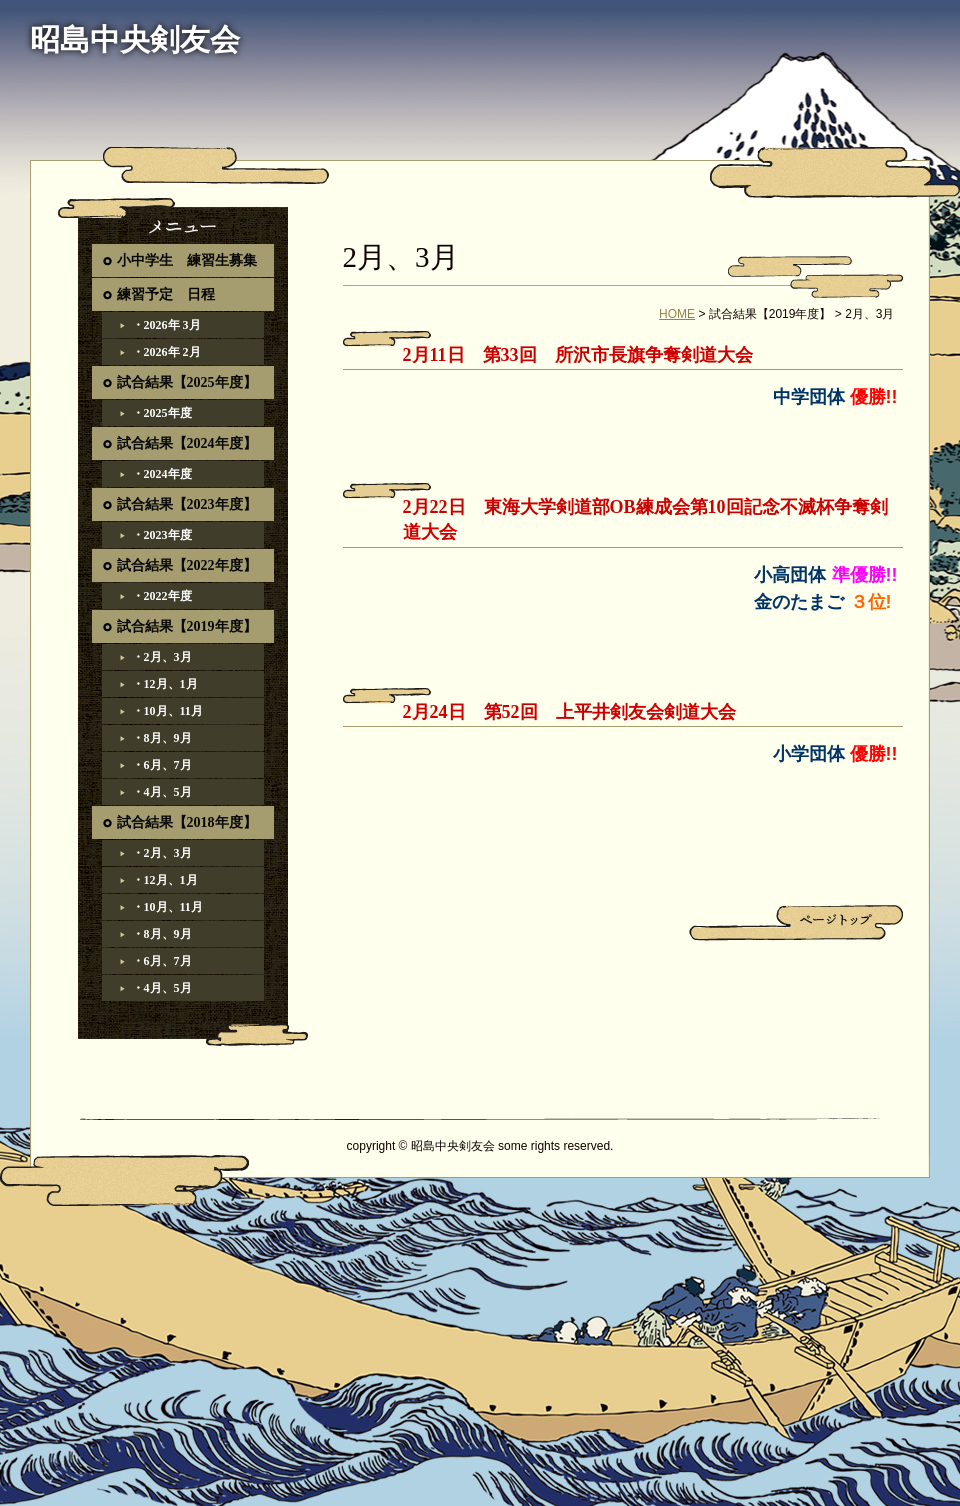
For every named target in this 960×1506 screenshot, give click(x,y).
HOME (677, 314)
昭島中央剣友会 (135, 39)
